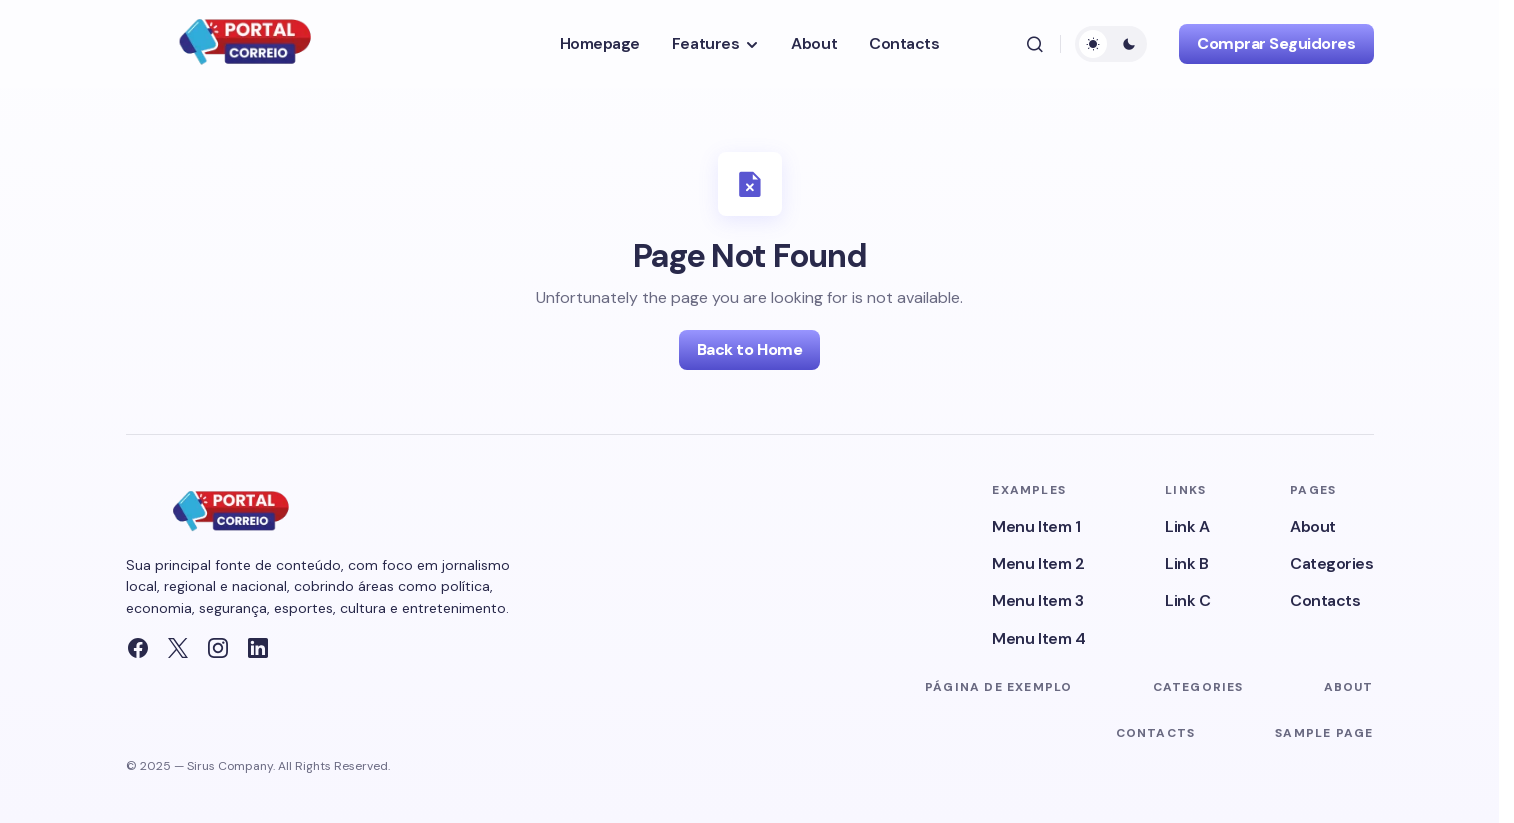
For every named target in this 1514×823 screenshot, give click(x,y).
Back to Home (749, 349)
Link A (1187, 526)
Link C (1187, 600)
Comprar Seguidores (1276, 43)
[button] (1035, 44)
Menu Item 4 (1038, 638)
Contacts (1325, 600)
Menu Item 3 (1037, 600)
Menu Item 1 (1036, 526)
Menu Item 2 (1038, 563)
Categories (1331, 563)
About (1313, 526)
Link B (1186, 563)
